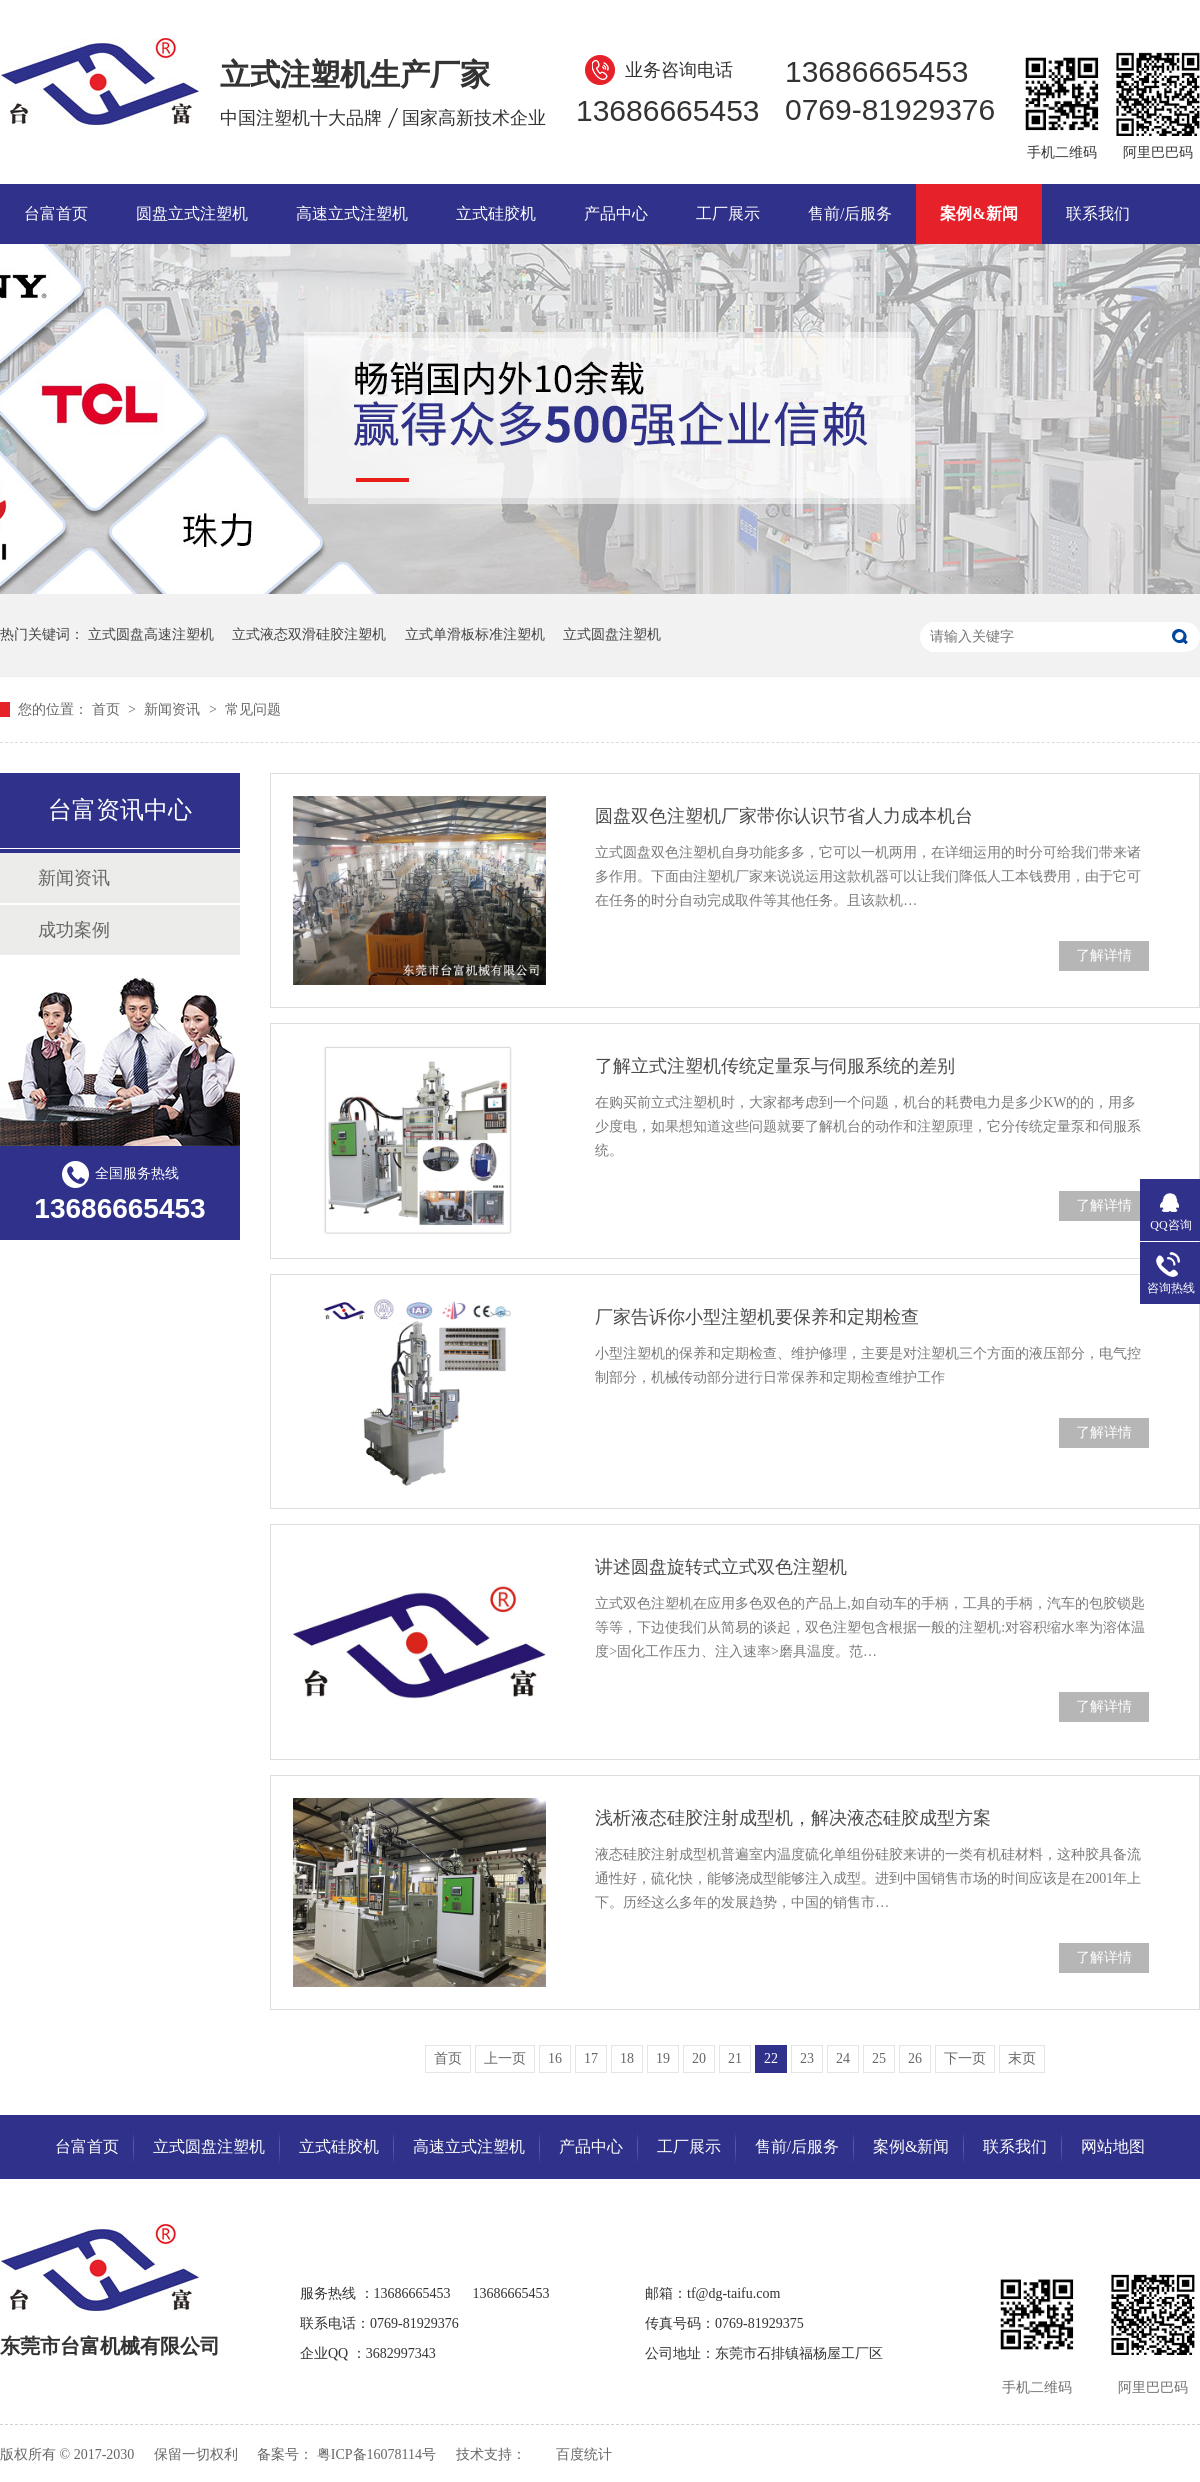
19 (663, 2058)
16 (555, 2058)
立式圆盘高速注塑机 (151, 634)
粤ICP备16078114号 (376, 2454)
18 (627, 2058)
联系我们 (1098, 213)
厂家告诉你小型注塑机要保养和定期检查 (757, 1317)
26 (915, 2058)
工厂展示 (728, 213)
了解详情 (1104, 955)
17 (591, 2058)
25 (879, 2058)
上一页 (505, 2058)
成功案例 (74, 930)
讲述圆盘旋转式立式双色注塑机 (721, 1567)
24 (843, 2058)
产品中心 (616, 213)
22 (771, 2058)
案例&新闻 (978, 213)
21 (735, 2058)
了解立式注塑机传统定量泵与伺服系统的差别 (775, 1066)
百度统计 (584, 2454)
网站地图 (1113, 2146)
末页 (1022, 2058)
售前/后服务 (850, 213)
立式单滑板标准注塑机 (475, 634)
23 (807, 2058)
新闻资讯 (174, 709)
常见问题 (253, 709)
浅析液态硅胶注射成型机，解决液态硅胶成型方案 (793, 1818)
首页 (108, 709)
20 (699, 2058)
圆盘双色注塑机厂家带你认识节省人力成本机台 (784, 816)
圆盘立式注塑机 (192, 213)
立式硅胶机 (496, 213)
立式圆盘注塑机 (612, 634)
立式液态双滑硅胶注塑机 (309, 634)
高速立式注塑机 (352, 213)
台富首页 (56, 213)
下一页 (965, 2058)
